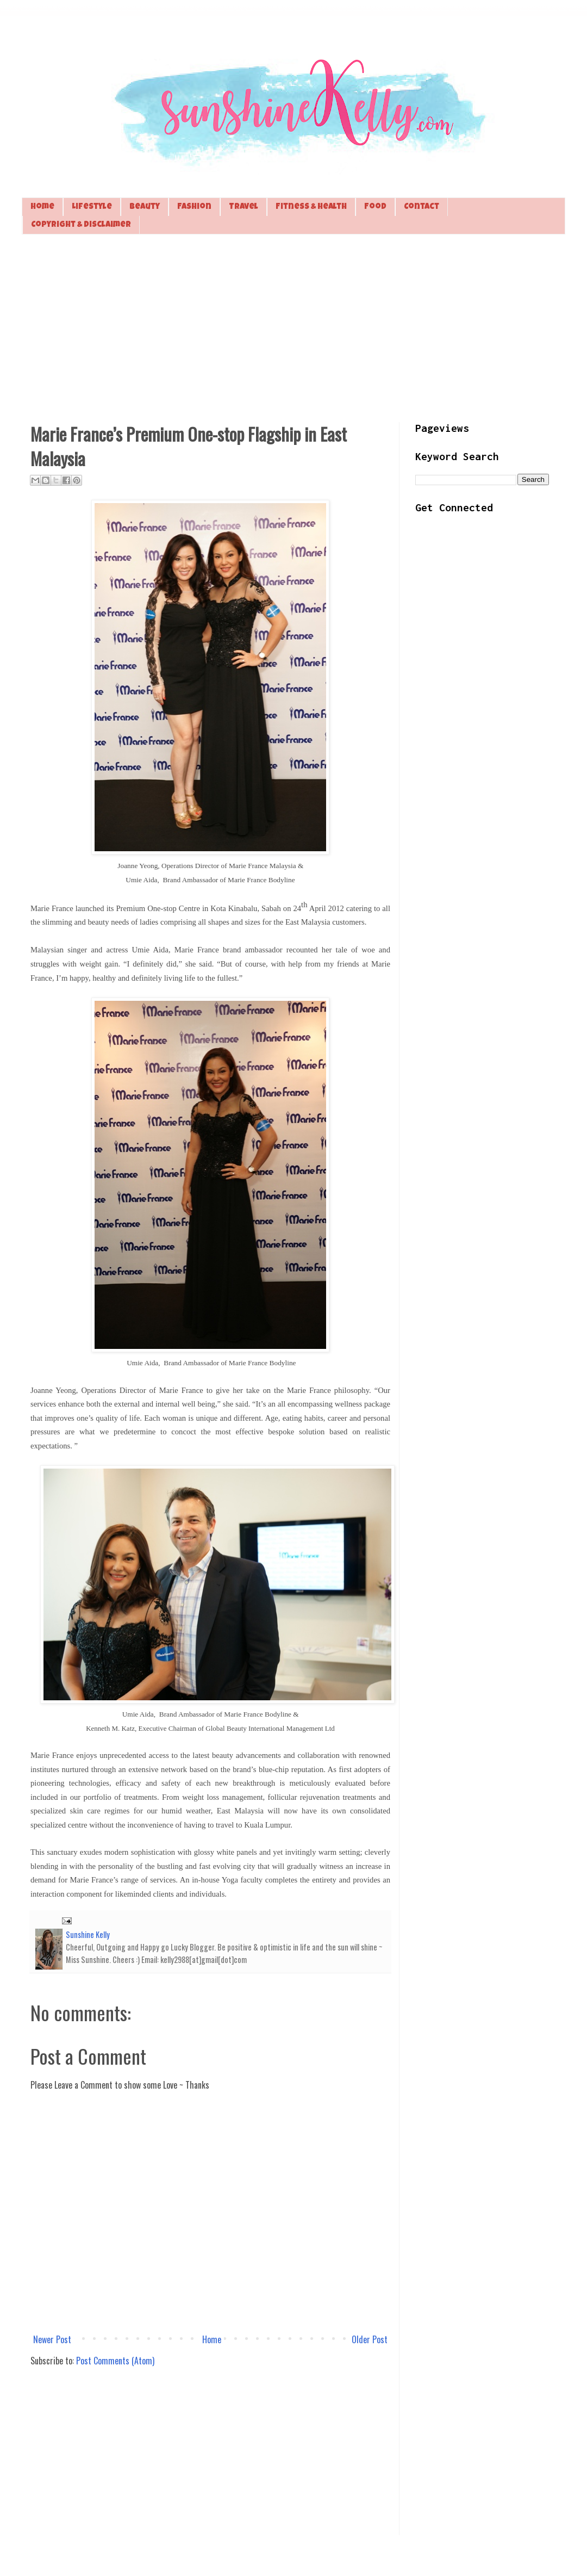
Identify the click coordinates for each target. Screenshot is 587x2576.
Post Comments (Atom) (115, 2360)
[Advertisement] (293, 327)
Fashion (194, 207)
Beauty (144, 207)
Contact (421, 207)
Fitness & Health (311, 207)
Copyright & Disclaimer (81, 225)
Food (375, 207)
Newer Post (52, 2339)
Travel (243, 207)
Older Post (370, 2339)
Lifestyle (92, 207)
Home (42, 207)
